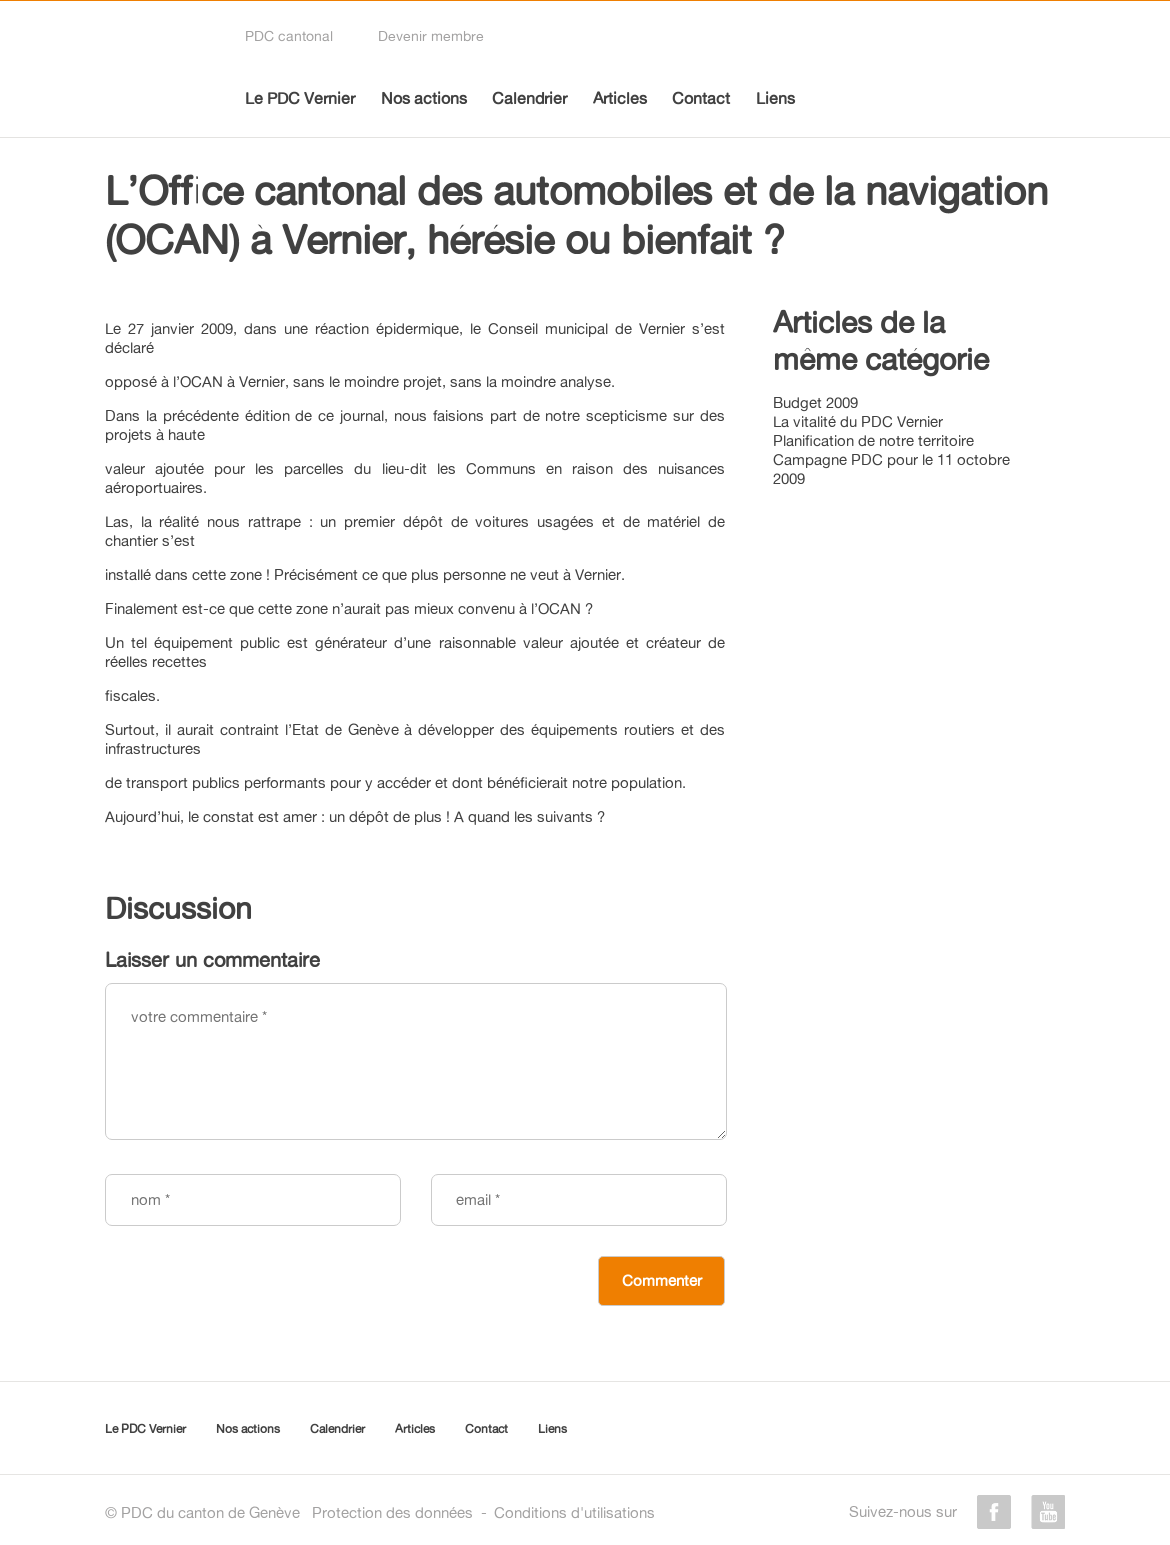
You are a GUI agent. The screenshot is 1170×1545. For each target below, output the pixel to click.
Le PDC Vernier (300, 98)
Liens (775, 98)
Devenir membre (431, 35)
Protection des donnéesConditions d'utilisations (483, 1512)
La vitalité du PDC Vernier (858, 421)
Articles (620, 98)
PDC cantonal (289, 35)
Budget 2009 (815, 402)
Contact (701, 98)
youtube (1048, 1512)
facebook (994, 1512)
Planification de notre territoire (873, 440)
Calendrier (529, 98)
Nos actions (424, 98)
